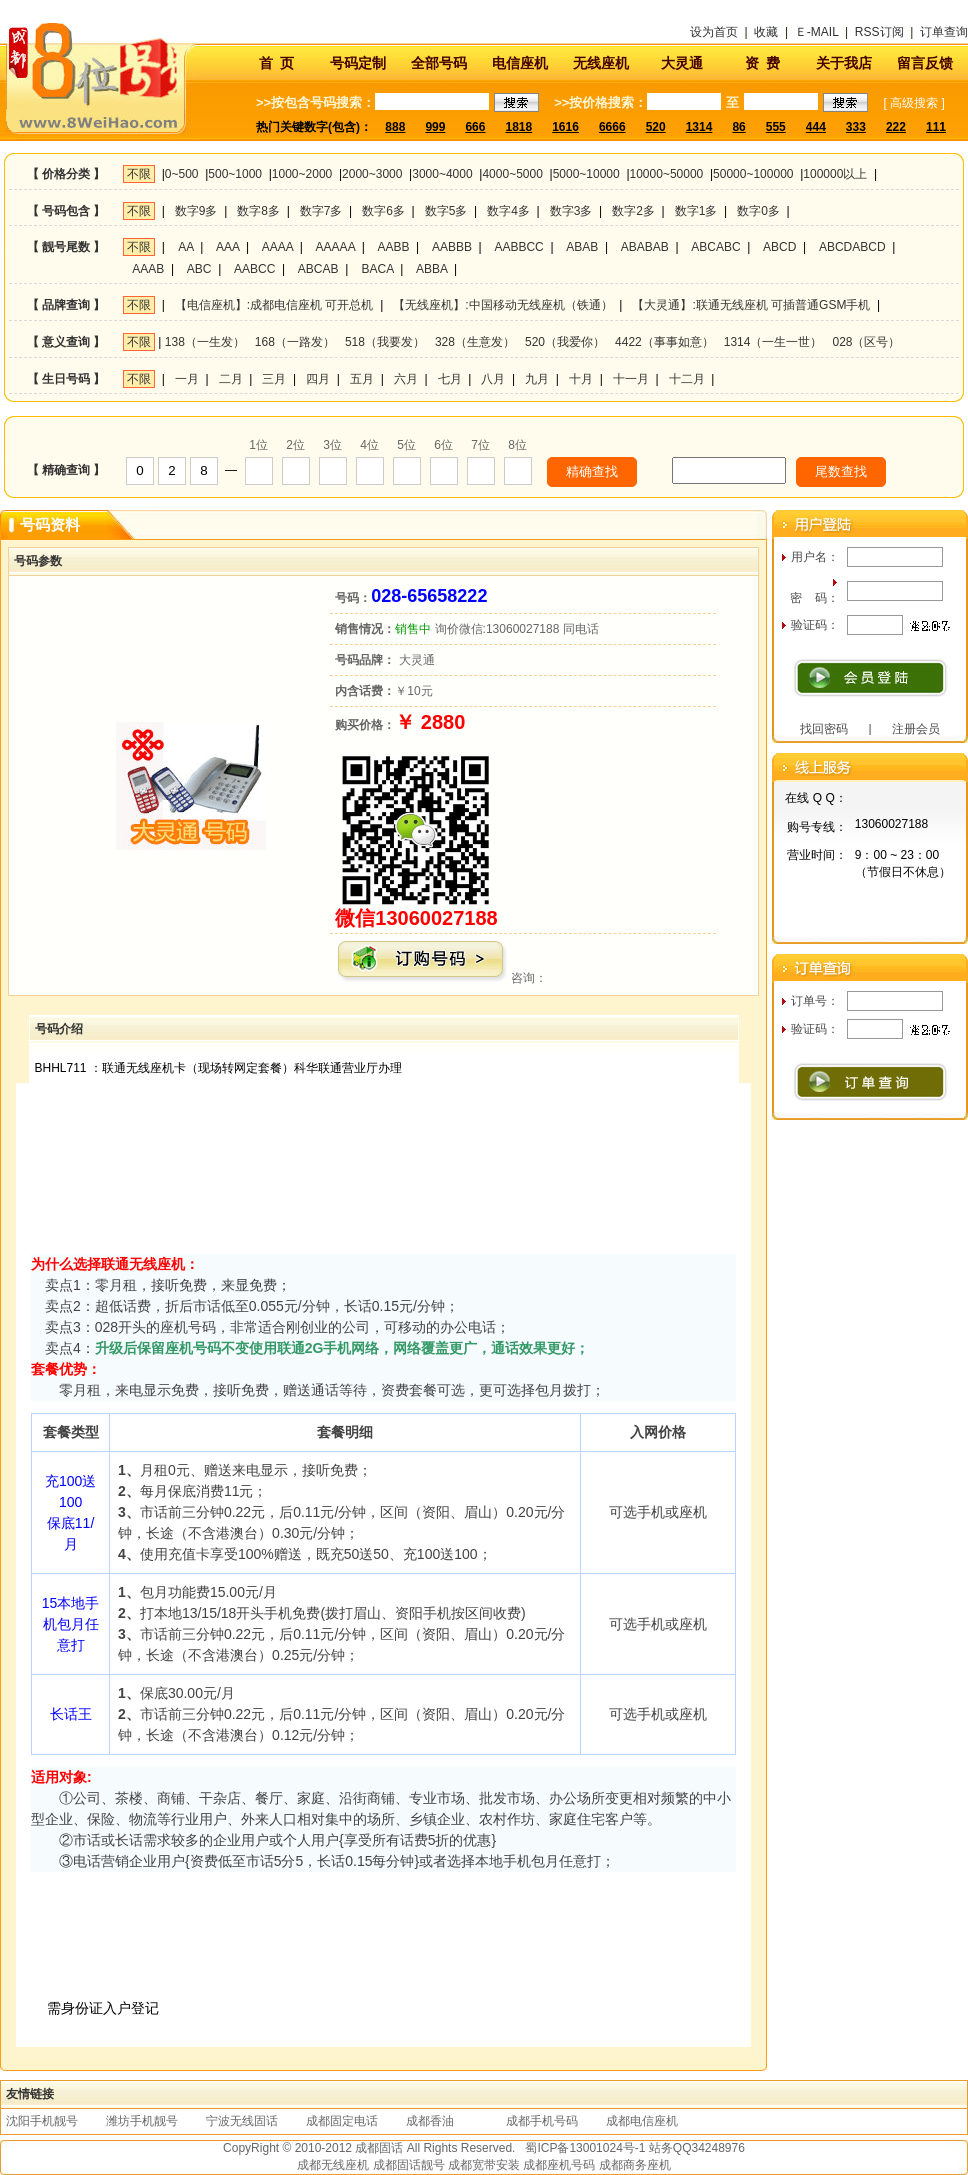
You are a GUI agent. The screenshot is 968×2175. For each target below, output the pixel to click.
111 (936, 127)
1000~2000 (302, 174)
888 (395, 127)
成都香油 (430, 2121)
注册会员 (916, 729)
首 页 (277, 63)
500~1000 (235, 174)
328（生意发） (475, 342)
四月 (318, 379)
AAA (227, 247)
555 (776, 127)
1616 (565, 127)
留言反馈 (925, 63)
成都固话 (379, 2148)
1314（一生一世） (773, 342)
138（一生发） (205, 342)
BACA (378, 269)
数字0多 (758, 211)
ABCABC (715, 247)
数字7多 (321, 211)
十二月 (687, 379)
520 (656, 127)
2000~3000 (372, 174)
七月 (450, 379)
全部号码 (439, 63)
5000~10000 (586, 174)
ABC (199, 269)
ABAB (582, 247)
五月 (362, 379)
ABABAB (645, 247)
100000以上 (835, 174)
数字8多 (258, 211)
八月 (493, 379)
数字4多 (508, 211)
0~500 (182, 174)
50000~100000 (753, 174)
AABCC (254, 269)
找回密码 (824, 729)
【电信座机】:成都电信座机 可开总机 (274, 305)
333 (856, 127)
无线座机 (601, 63)
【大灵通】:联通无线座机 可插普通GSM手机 (751, 305)
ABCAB (318, 269)
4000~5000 (512, 174)
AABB (393, 247)
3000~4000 (442, 174)
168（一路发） (295, 342)
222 (896, 127)
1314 (699, 127)
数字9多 (196, 211)
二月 (231, 379)
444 (816, 127)
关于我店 (844, 63)
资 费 (763, 63)
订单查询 (944, 32)
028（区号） (866, 342)
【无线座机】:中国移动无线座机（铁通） (502, 305)
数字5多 (446, 211)
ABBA (431, 269)
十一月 (631, 379)
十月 (581, 379)
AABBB (452, 247)
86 (738, 127)
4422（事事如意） (664, 342)
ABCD (779, 247)
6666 (612, 127)
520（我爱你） (565, 342)
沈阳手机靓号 (42, 2121)
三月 (274, 379)
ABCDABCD (852, 247)
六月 (406, 379)
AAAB (148, 269)
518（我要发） (385, 342)
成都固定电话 (342, 2121)
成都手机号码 (542, 2121)
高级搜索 (914, 103)
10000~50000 (667, 174)
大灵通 (682, 63)
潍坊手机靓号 (142, 2121)
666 (475, 127)
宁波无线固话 (242, 2121)
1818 (518, 127)
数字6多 (383, 211)
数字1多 (696, 211)
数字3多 (571, 211)
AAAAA (335, 247)
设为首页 (714, 32)
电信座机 (520, 63)
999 (435, 127)
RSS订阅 (879, 32)
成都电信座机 (642, 2121)
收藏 (766, 32)
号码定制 (358, 63)
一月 (187, 379)
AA (185, 247)
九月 (537, 379)
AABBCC (518, 247)
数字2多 (633, 211)
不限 (139, 174)
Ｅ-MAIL (817, 32)
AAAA (277, 247)
